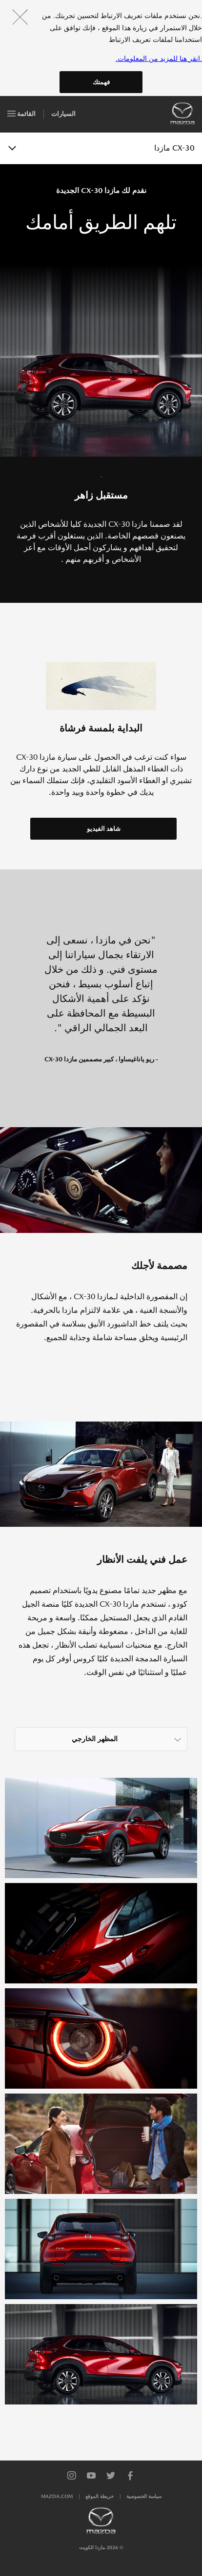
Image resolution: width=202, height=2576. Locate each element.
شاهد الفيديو (104, 828)
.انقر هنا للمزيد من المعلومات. (159, 58)
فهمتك (101, 82)
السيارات (63, 113)
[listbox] (101, 1739)
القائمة (21, 112)
